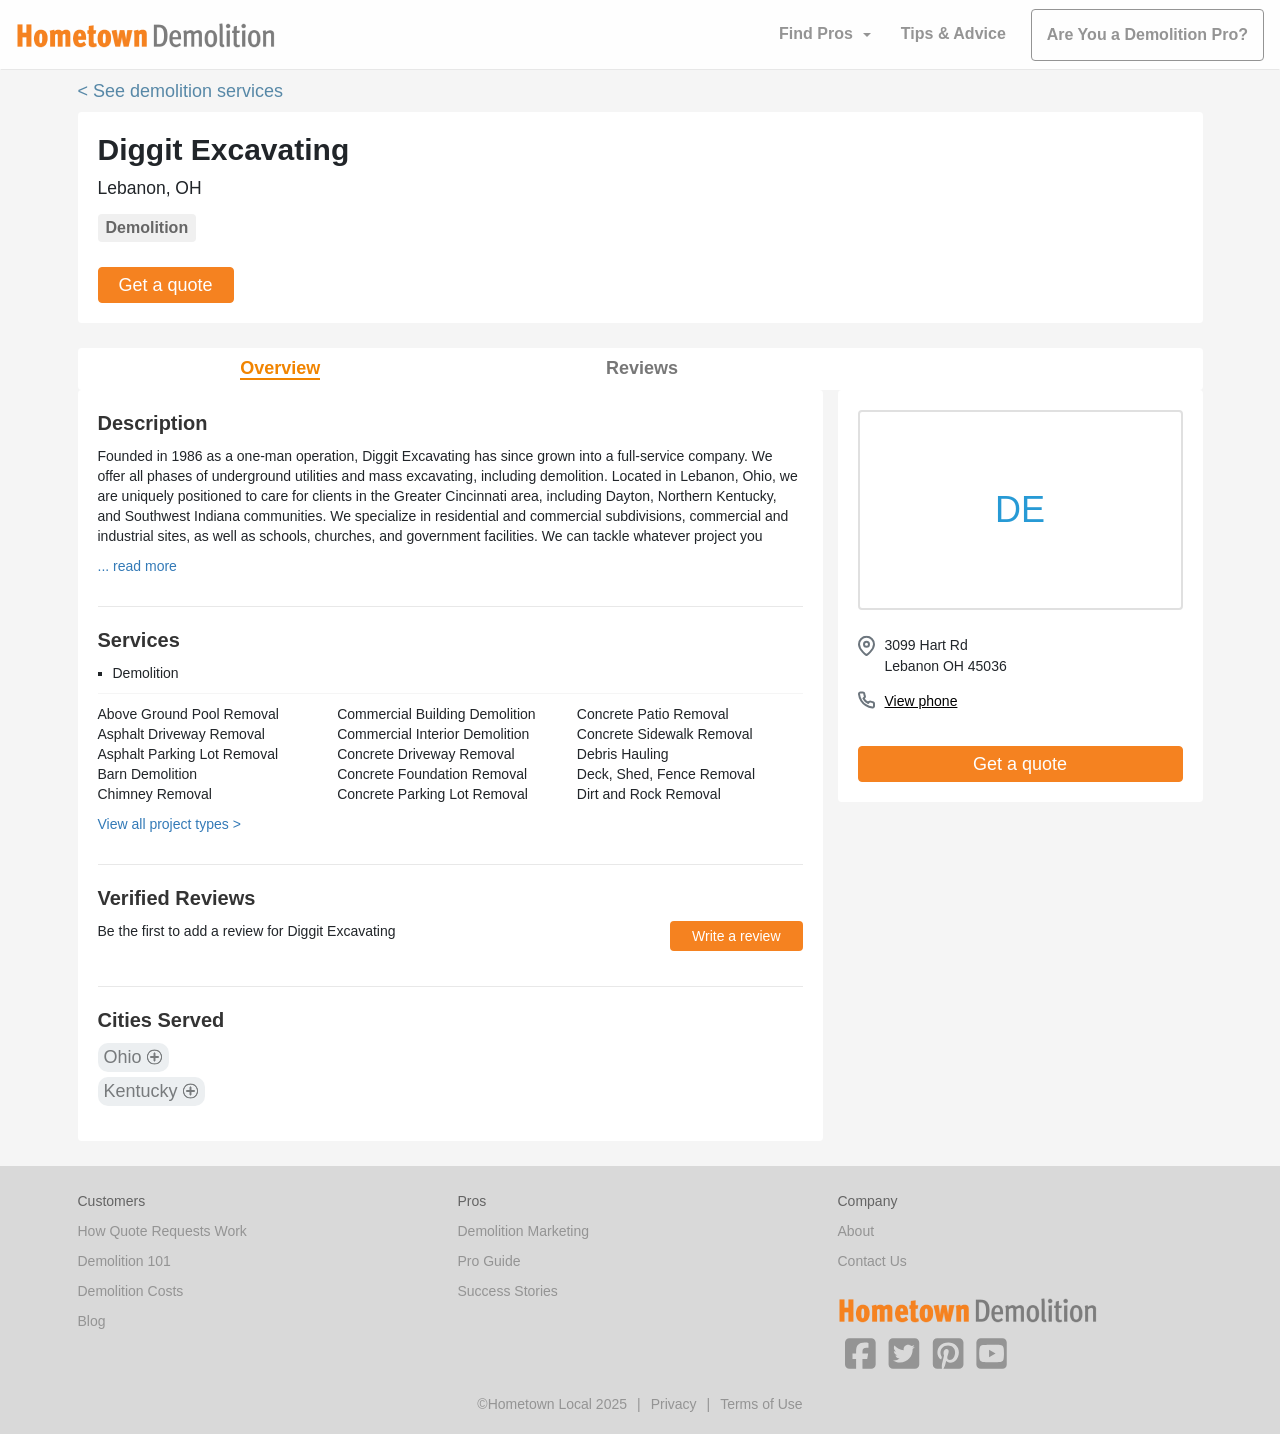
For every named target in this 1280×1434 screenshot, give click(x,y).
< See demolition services (181, 91)
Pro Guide (489, 1261)
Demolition (147, 227)
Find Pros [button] (816, 33)
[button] (860, 1352)
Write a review (736, 936)
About (856, 1231)
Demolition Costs (131, 1291)
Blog (92, 1321)
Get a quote (166, 285)
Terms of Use (761, 1404)
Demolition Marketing (524, 1231)
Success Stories (508, 1291)
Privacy (674, 1404)
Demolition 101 (124, 1261)
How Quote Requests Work (162, 1231)
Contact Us (872, 1261)
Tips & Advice (953, 33)
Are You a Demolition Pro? (1147, 34)
